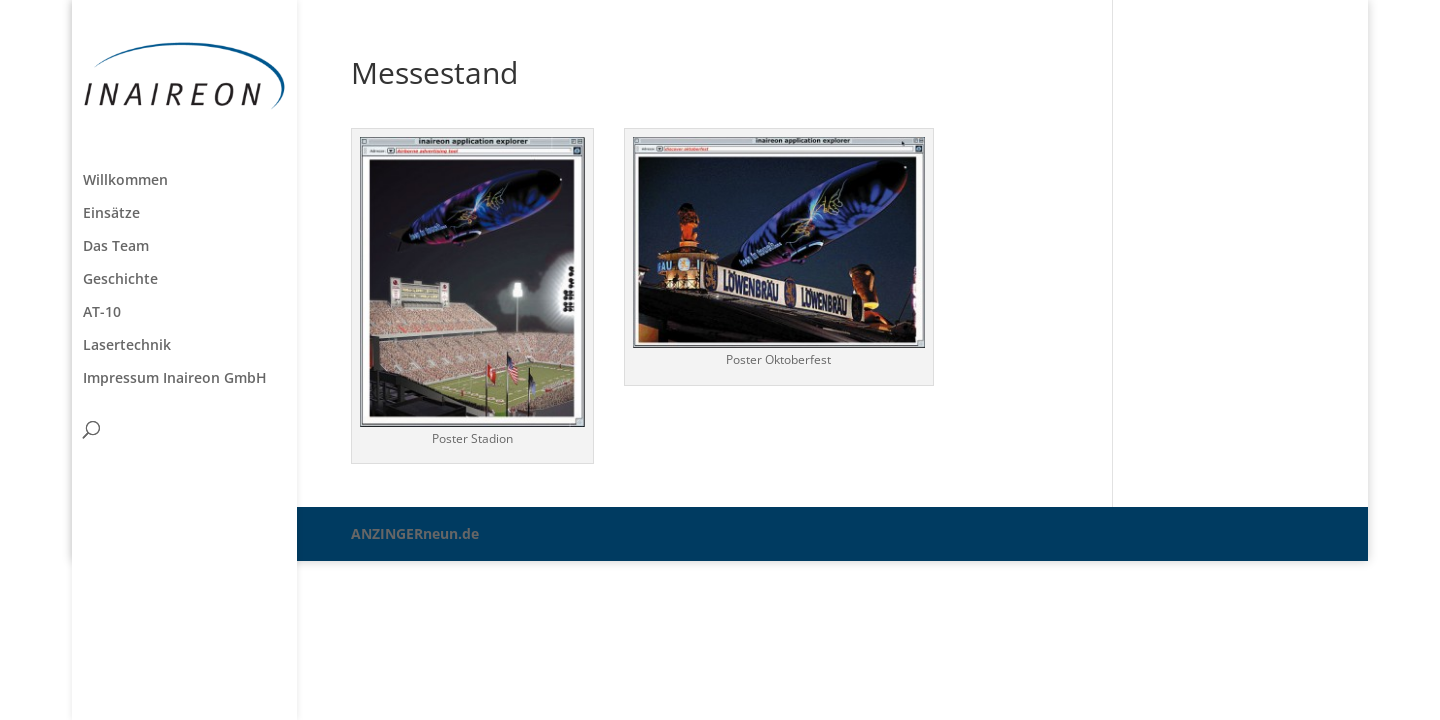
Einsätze (111, 214)
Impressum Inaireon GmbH (175, 379)
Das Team (116, 247)
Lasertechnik (127, 346)
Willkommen (125, 181)
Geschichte (120, 280)
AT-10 (102, 313)
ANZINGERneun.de (415, 533)
